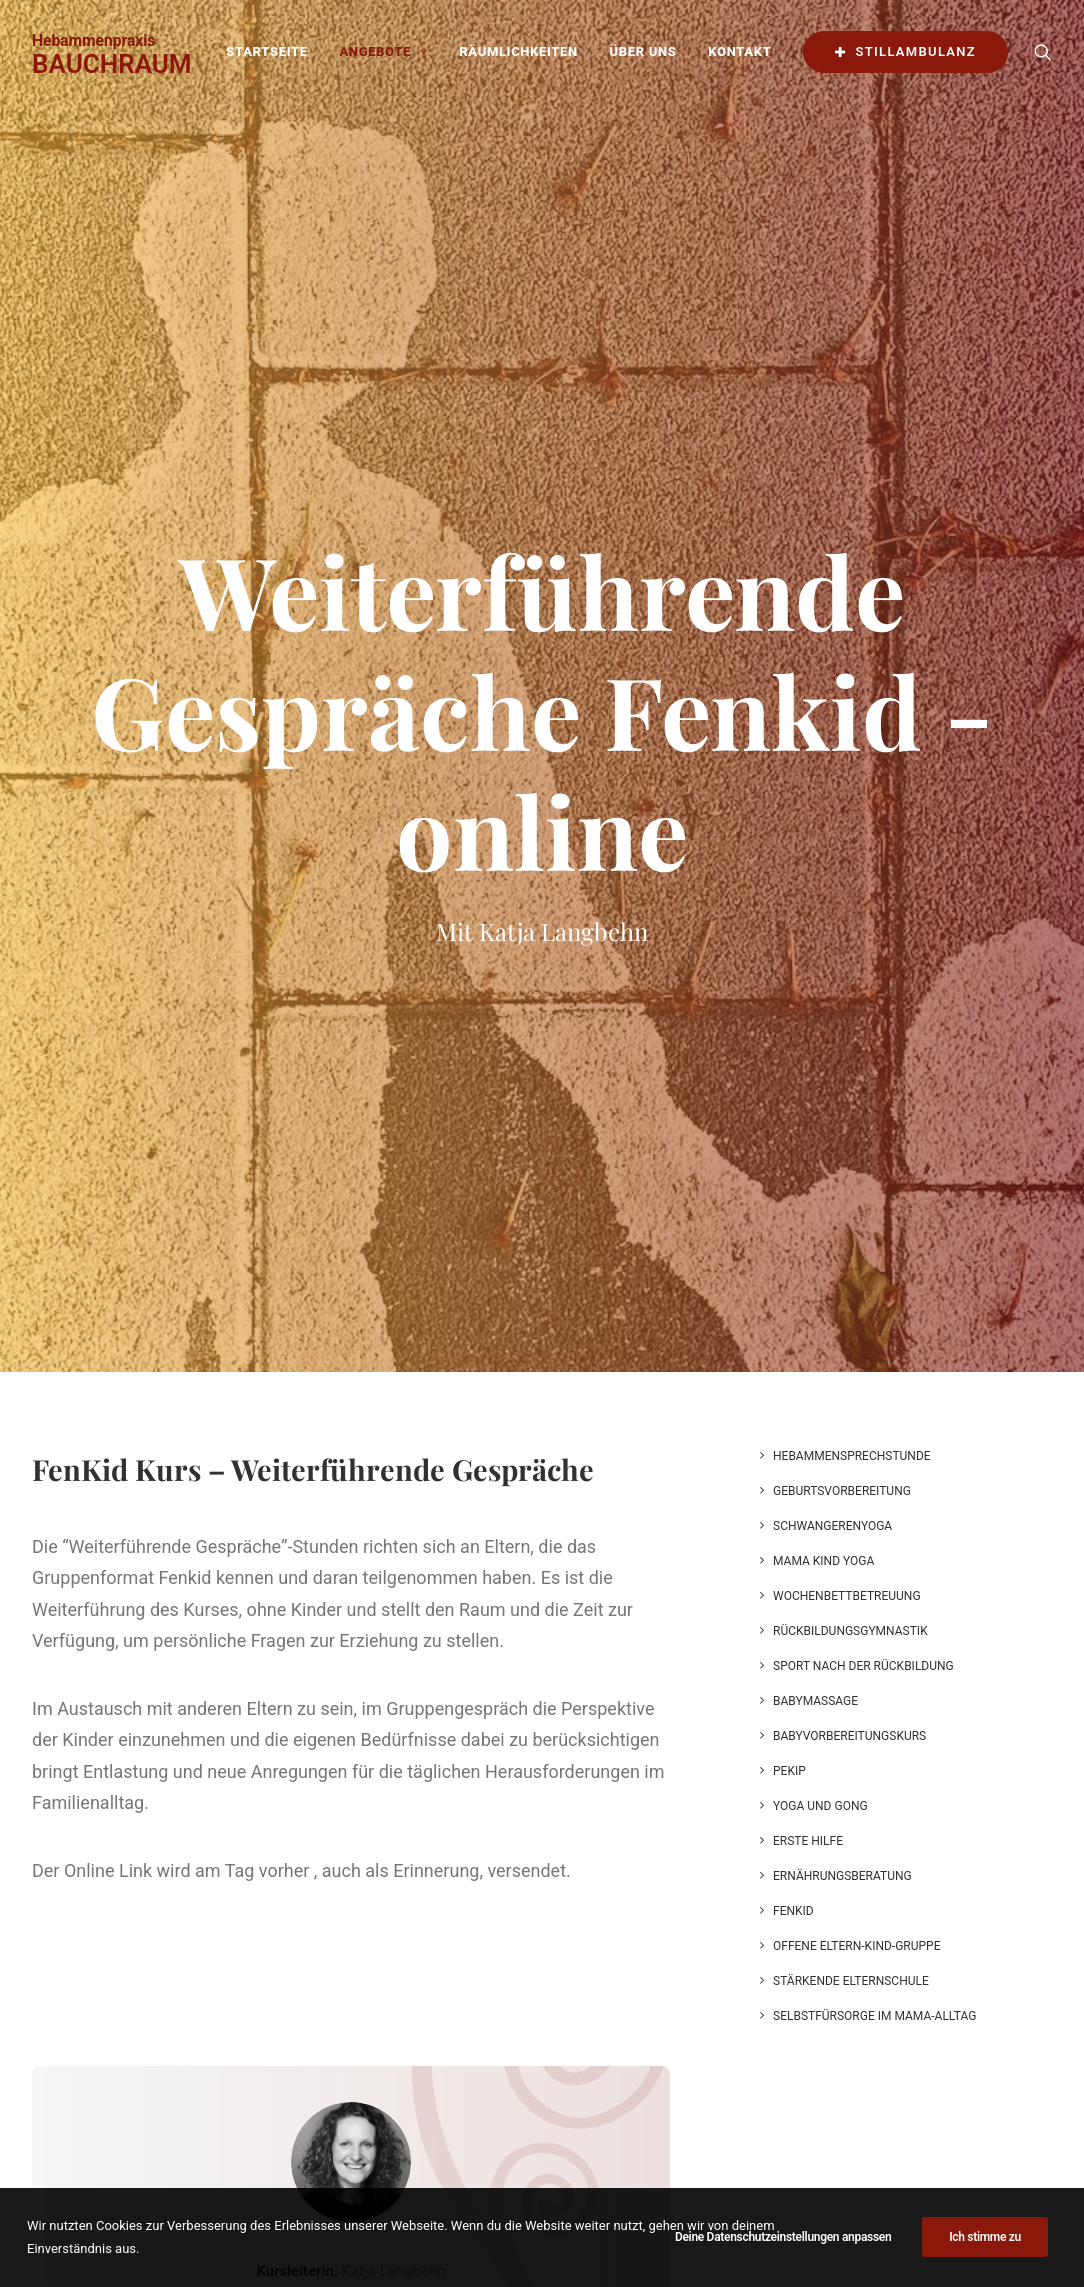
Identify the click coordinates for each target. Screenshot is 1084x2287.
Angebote (383, 51)
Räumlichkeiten (518, 51)
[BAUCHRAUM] (112, 52)
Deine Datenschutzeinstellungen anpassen (783, 2268)
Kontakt (739, 51)
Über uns (643, 51)
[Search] (1043, 52)
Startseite (266, 51)
